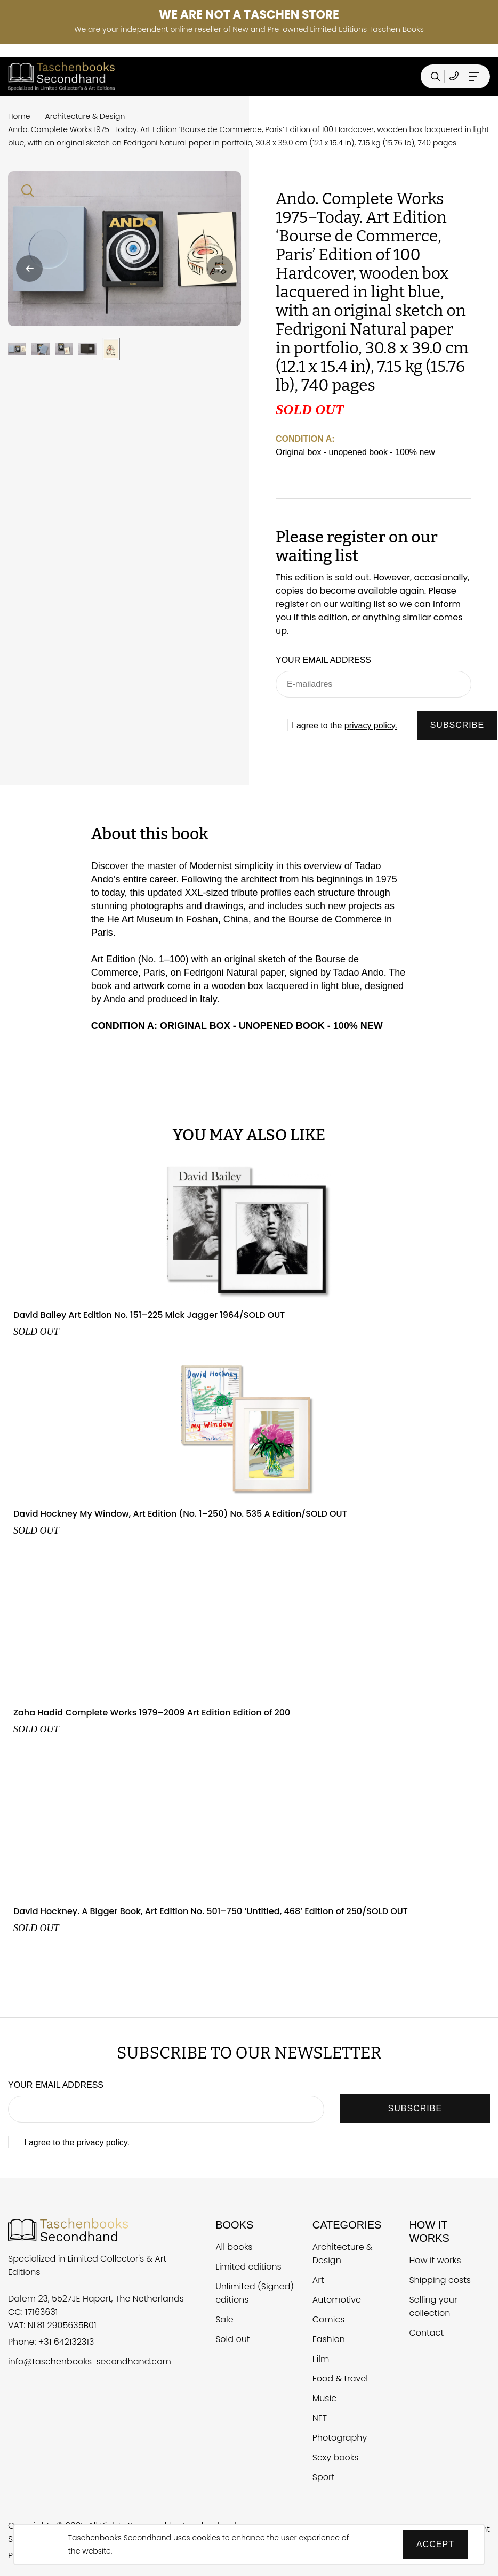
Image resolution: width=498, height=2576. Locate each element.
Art (318, 2280)
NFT (319, 2418)
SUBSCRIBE (457, 725)
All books (233, 2247)
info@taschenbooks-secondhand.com (89, 2361)
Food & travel (340, 2378)
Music (324, 2398)
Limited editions (248, 2267)
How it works (435, 2260)
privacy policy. (370, 725)
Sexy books (335, 2457)
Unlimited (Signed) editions (254, 2293)
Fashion (328, 2339)
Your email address (323, 660)
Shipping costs (440, 2280)
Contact (426, 2333)
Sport (323, 2477)
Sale (224, 2319)
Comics (328, 2319)
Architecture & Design (342, 2253)
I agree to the (344, 725)
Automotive (336, 2300)
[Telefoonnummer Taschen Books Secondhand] (454, 76)
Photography (339, 2438)
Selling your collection (433, 2306)
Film (321, 2359)
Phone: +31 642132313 (51, 2342)
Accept (435, 2544)
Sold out (232, 2339)
